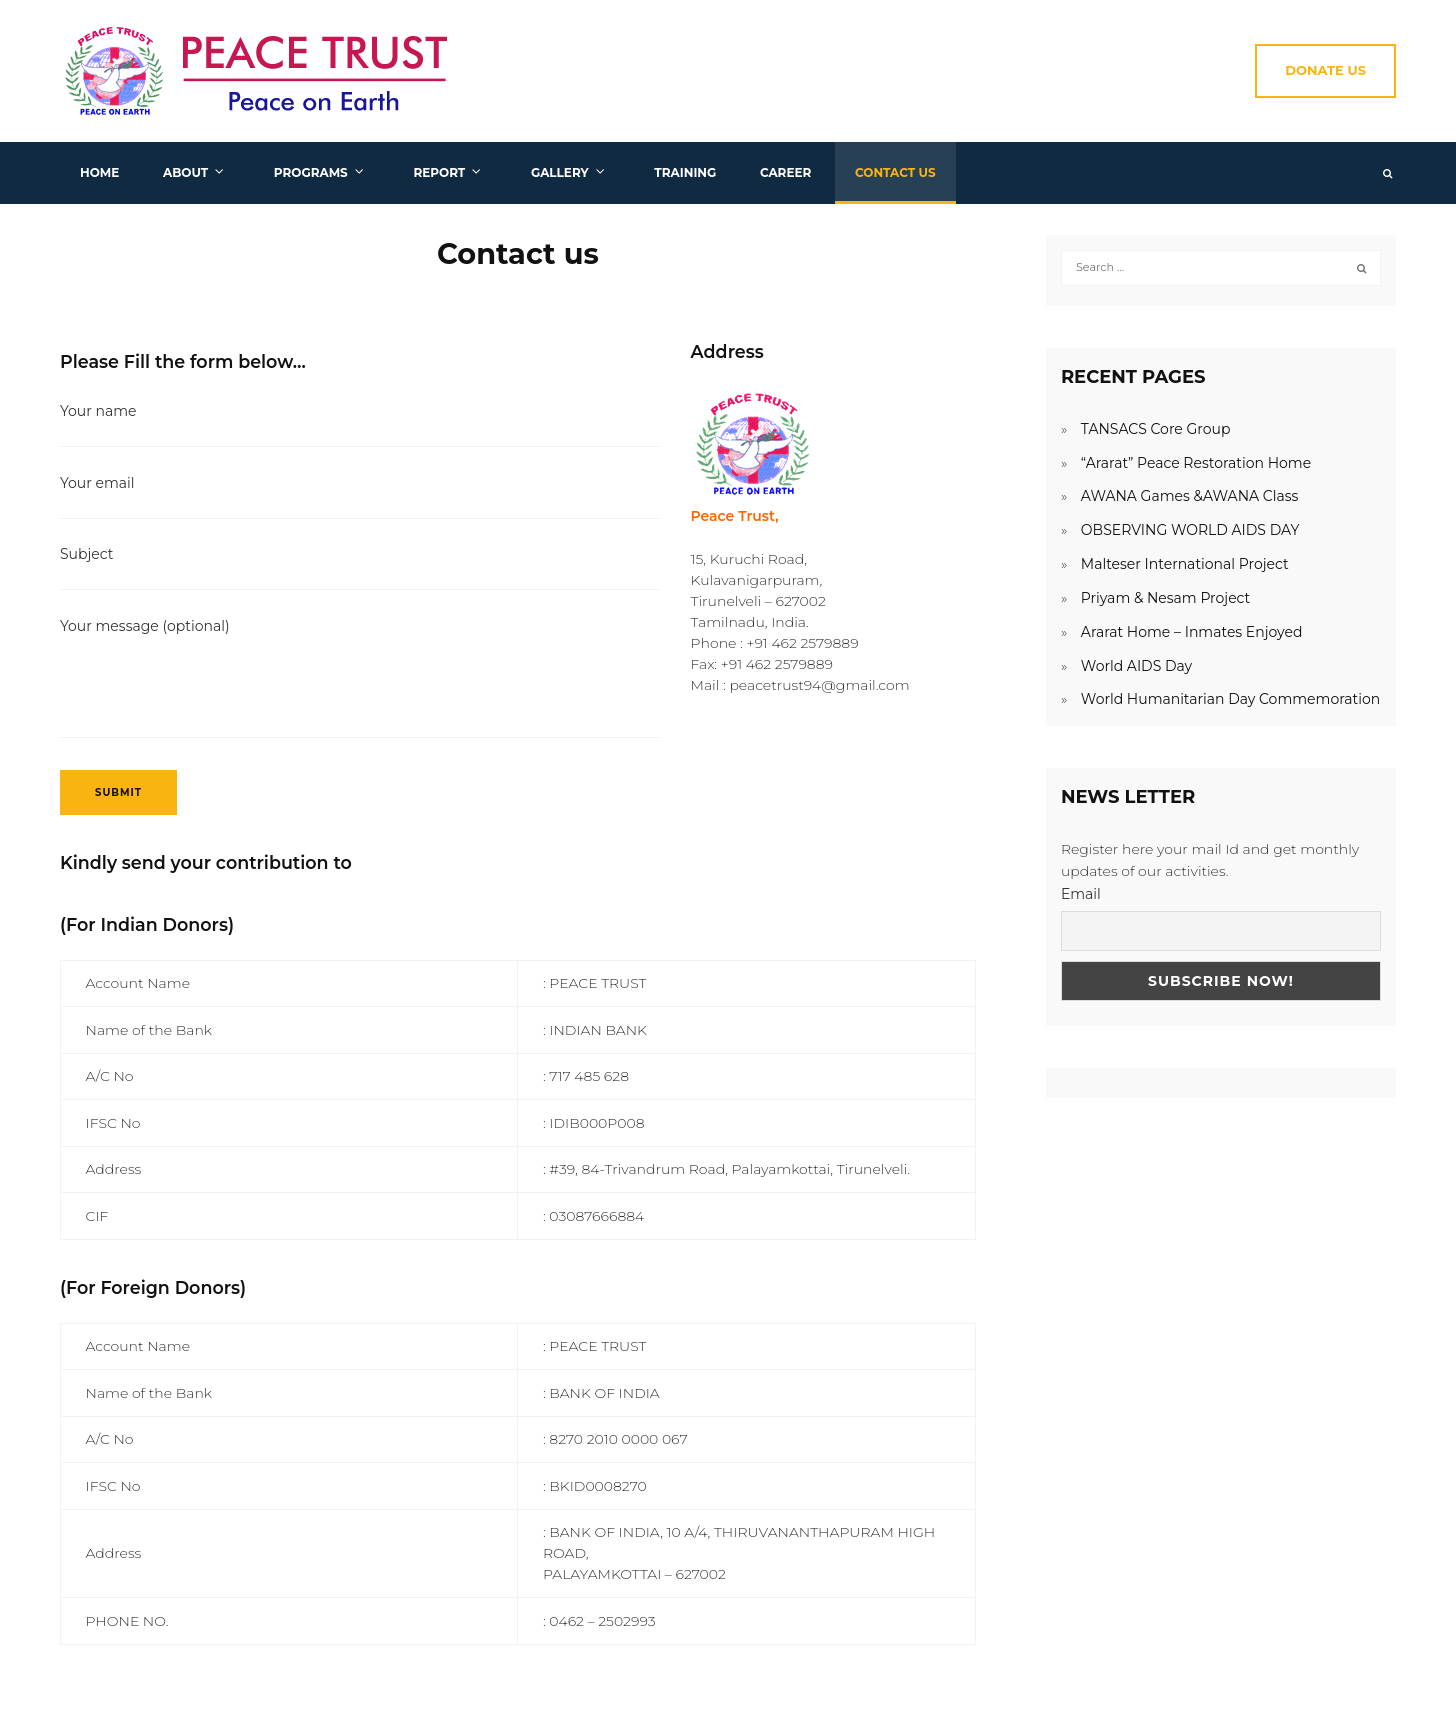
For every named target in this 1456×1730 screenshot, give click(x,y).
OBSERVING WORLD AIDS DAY (1190, 530)
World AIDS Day (1136, 666)
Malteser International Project (1185, 564)
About (185, 172)
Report (439, 172)
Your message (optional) (360, 679)
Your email (360, 494)
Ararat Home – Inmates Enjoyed (1192, 632)
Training (685, 172)
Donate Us (1325, 70)
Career (785, 172)
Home (99, 172)
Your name (360, 422)
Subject (360, 565)
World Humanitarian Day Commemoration (1230, 699)
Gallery (560, 172)
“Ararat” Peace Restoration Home (1196, 463)
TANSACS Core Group (1156, 429)
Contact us (895, 172)
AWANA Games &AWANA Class (1190, 496)
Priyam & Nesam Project (1165, 598)
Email (1081, 894)
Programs (311, 172)
